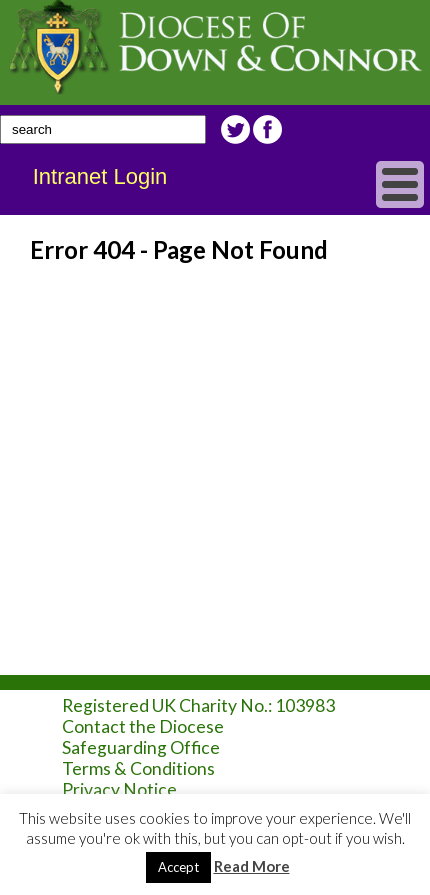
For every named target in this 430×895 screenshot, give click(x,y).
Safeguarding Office (141, 747)
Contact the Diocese (143, 726)
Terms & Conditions (138, 768)
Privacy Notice (119, 789)
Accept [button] (178, 867)
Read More (252, 866)
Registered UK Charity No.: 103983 (198, 705)
